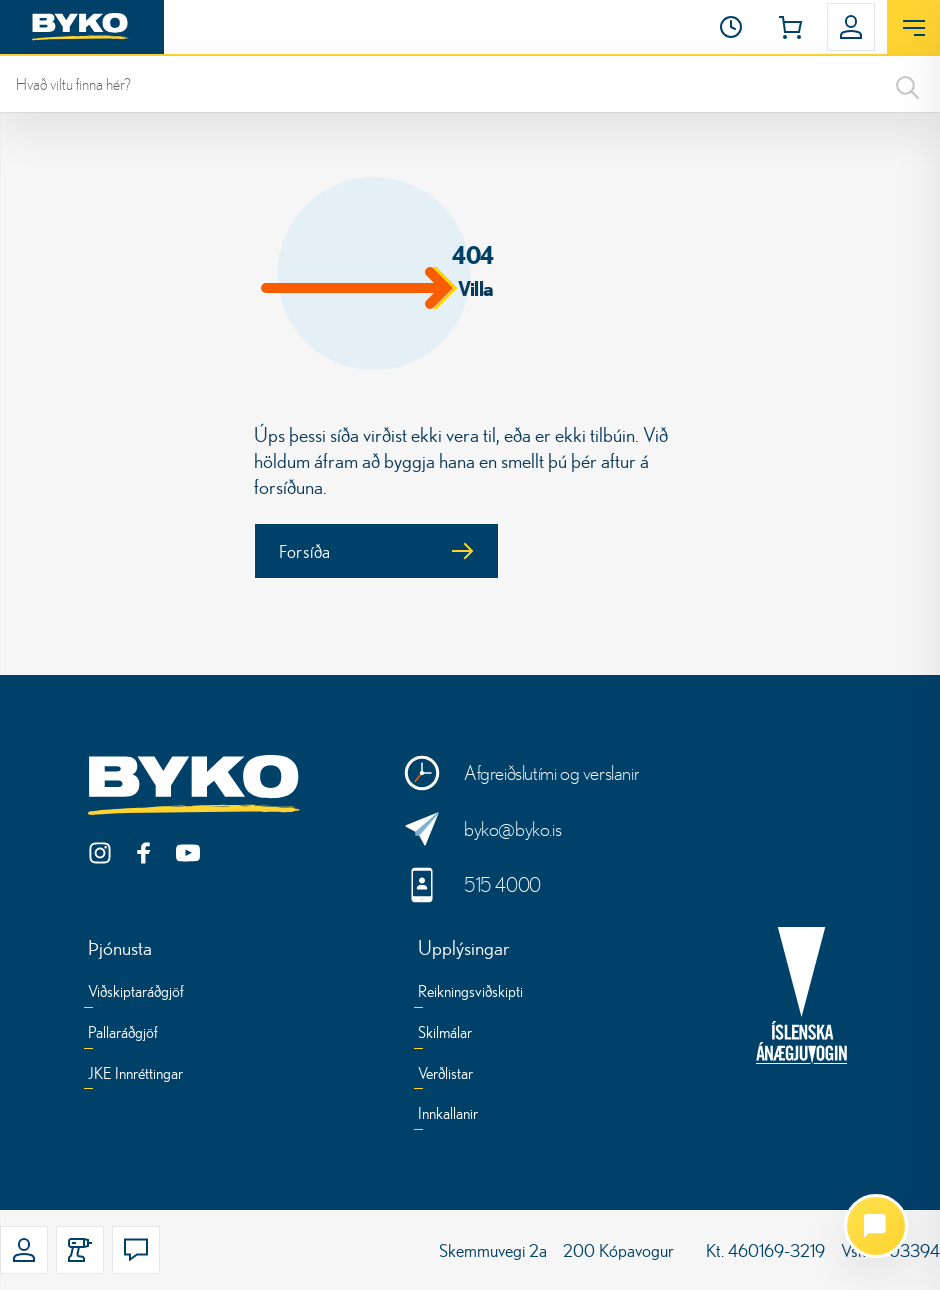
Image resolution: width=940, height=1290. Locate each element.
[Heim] (82, 27)
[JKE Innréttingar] (135, 1076)
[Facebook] (144, 853)
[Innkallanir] (448, 1116)
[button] (731, 27)
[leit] (470, 84)
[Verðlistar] (445, 1076)
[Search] (908, 84)
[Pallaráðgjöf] (123, 1035)
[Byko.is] (198, 786)
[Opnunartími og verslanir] (521, 773)
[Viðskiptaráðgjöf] (136, 994)
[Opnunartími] (731, 27)
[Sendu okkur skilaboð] (521, 829)
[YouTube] (188, 853)
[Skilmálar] (445, 1035)
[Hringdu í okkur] (521, 885)
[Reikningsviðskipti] (470, 994)
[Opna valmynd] (913, 28)
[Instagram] (100, 853)
